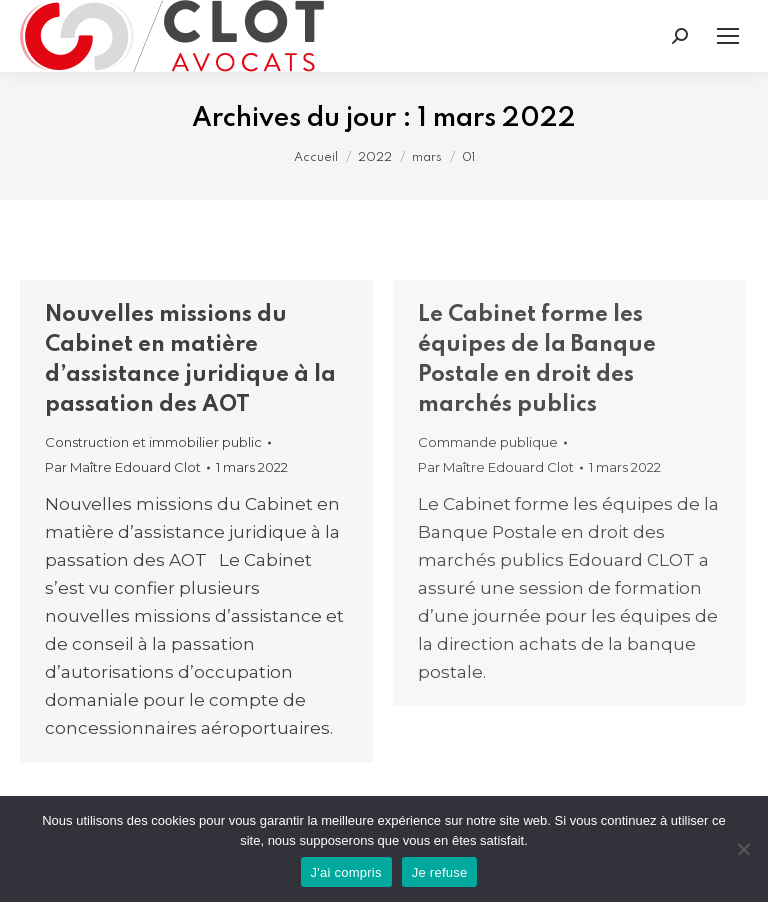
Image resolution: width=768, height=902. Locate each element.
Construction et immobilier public (153, 442)
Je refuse (440, 872)
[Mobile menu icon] (728, 36)
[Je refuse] (743, 849)
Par (123, 467)
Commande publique (488, 442)
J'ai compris (346, 872)
